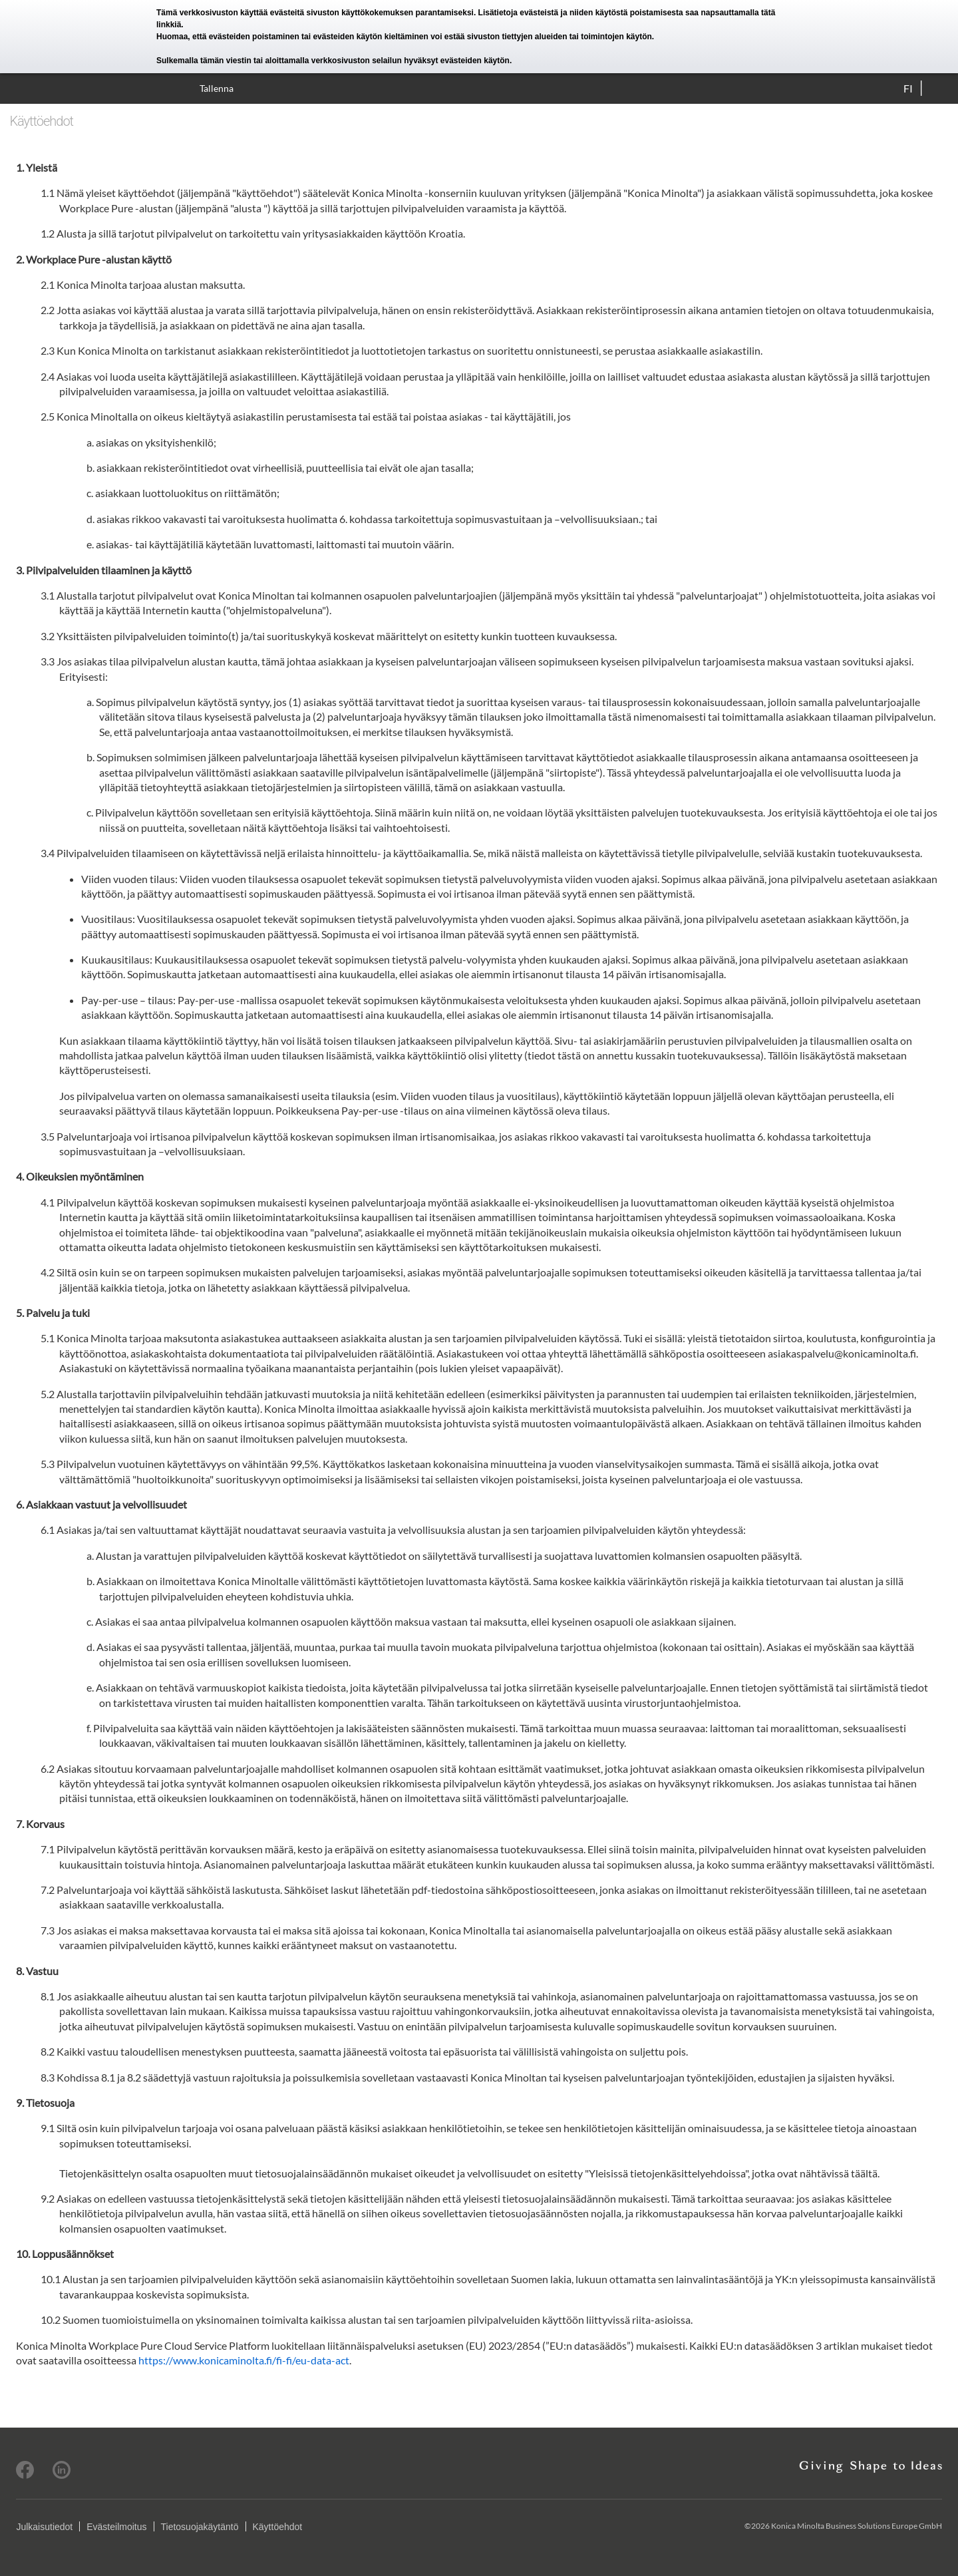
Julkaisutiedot (44, 2526)
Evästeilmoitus (116, 2526)
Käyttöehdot (278, 2526)
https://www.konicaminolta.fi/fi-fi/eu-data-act (243, 2360)
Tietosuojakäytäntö (200, 2526)
